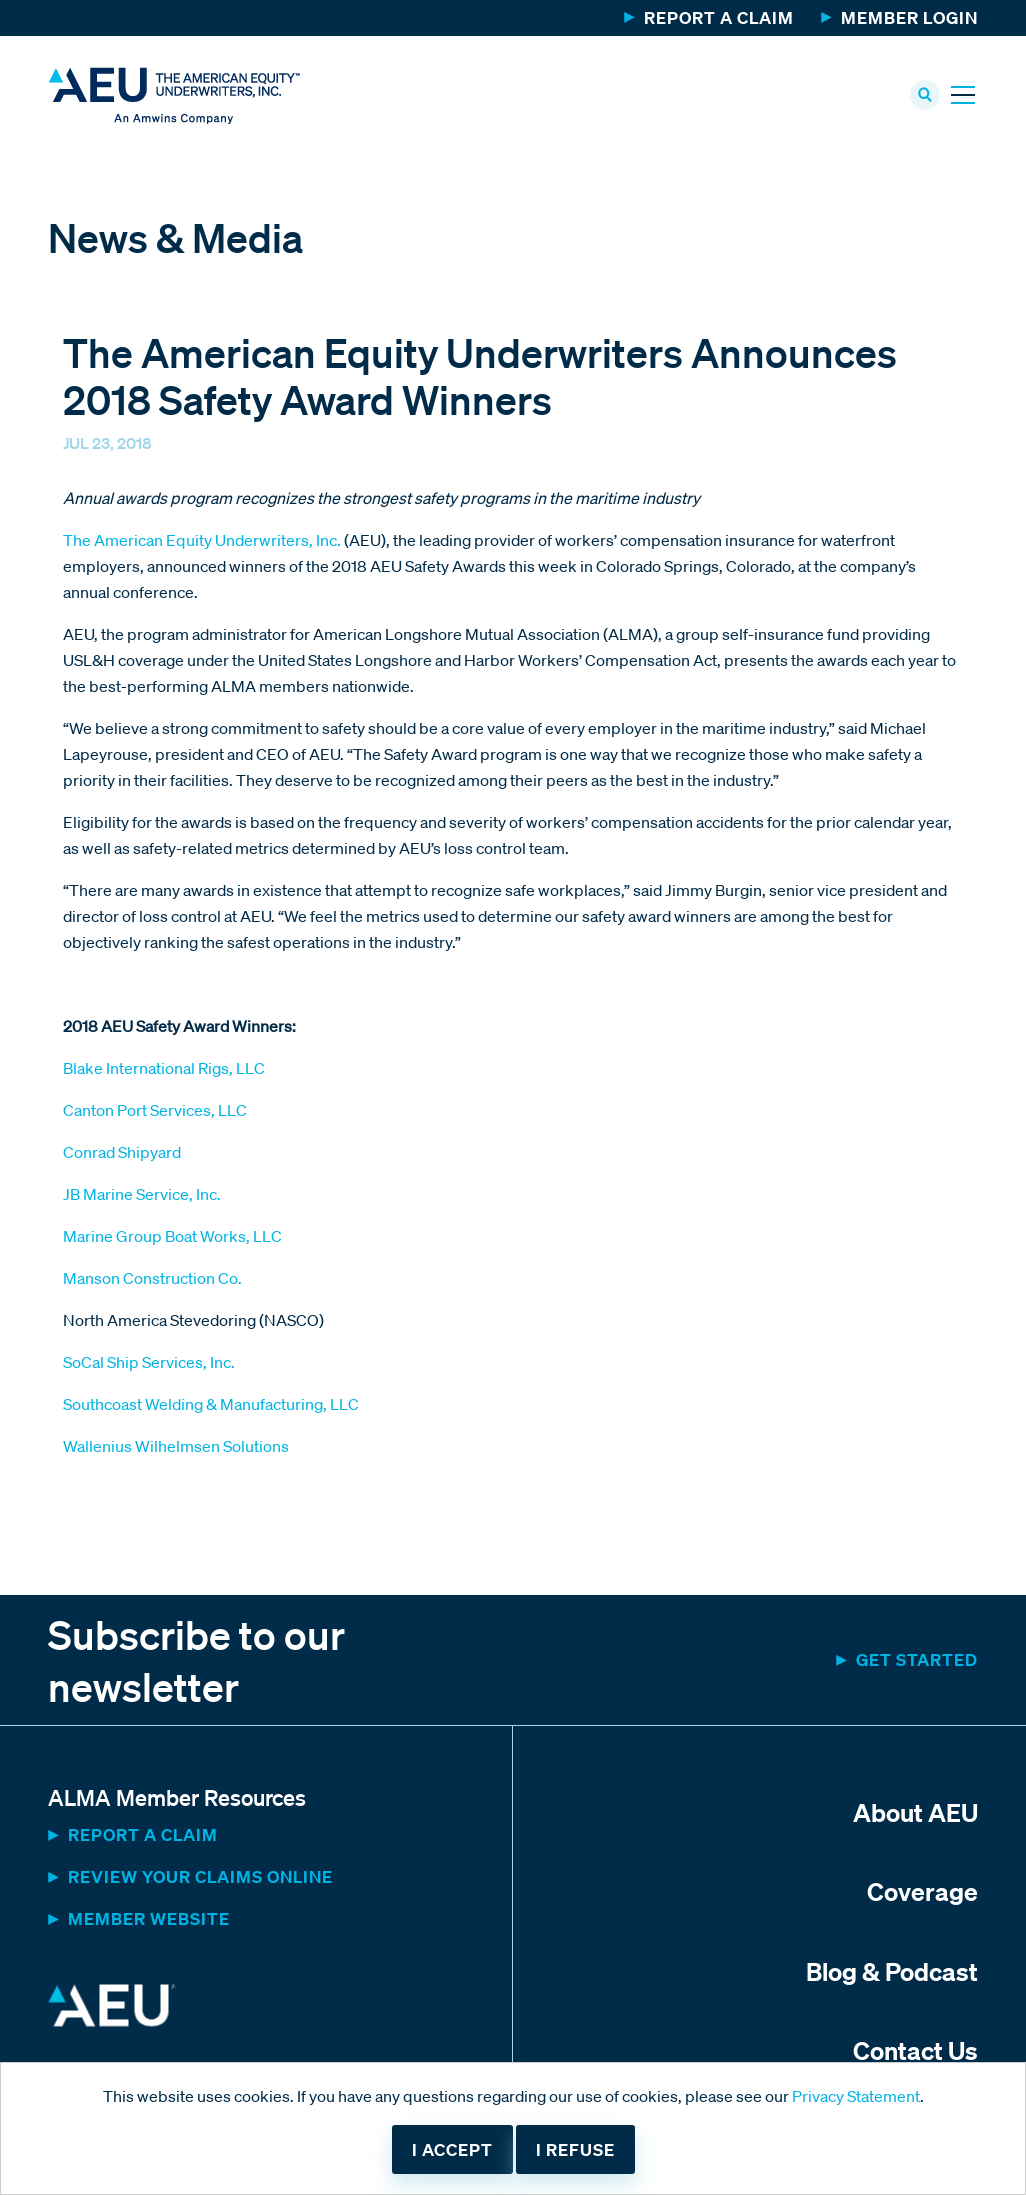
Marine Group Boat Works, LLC (172, 1238)
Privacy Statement (856, 2096)
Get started (917, 1661)
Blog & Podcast (892, 1972)
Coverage (922, 1893)
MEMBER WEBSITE (149, 1920)
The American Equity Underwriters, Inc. (203, 542)
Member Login (909, 17)
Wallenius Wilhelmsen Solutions (176, 1448)
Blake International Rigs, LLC (164, 1070)
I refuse (575, 2149)
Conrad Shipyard (122, 1154)
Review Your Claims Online (200, 1878)
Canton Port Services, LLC (155, 1112)
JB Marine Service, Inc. (142, 1196)
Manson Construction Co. (152, 1280)
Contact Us (915, 2051)
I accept (452, 2149)
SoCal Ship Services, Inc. (149, 1364)
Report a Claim (719, 17)
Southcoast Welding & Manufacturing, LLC (211, 1406)
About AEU (915, 1814)
